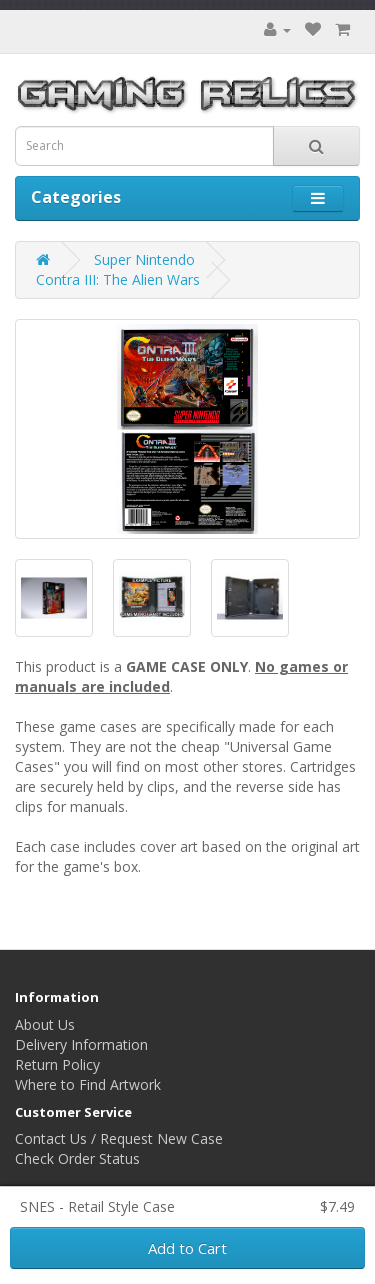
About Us (45, 1024)
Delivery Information (81, 1044)
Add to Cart (187, 1248)
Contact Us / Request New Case (119, 1138)
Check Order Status (77, 1158)
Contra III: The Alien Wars (118, 279)
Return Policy (57, 1064)
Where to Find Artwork (88, 1084)
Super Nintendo (144, 259)
